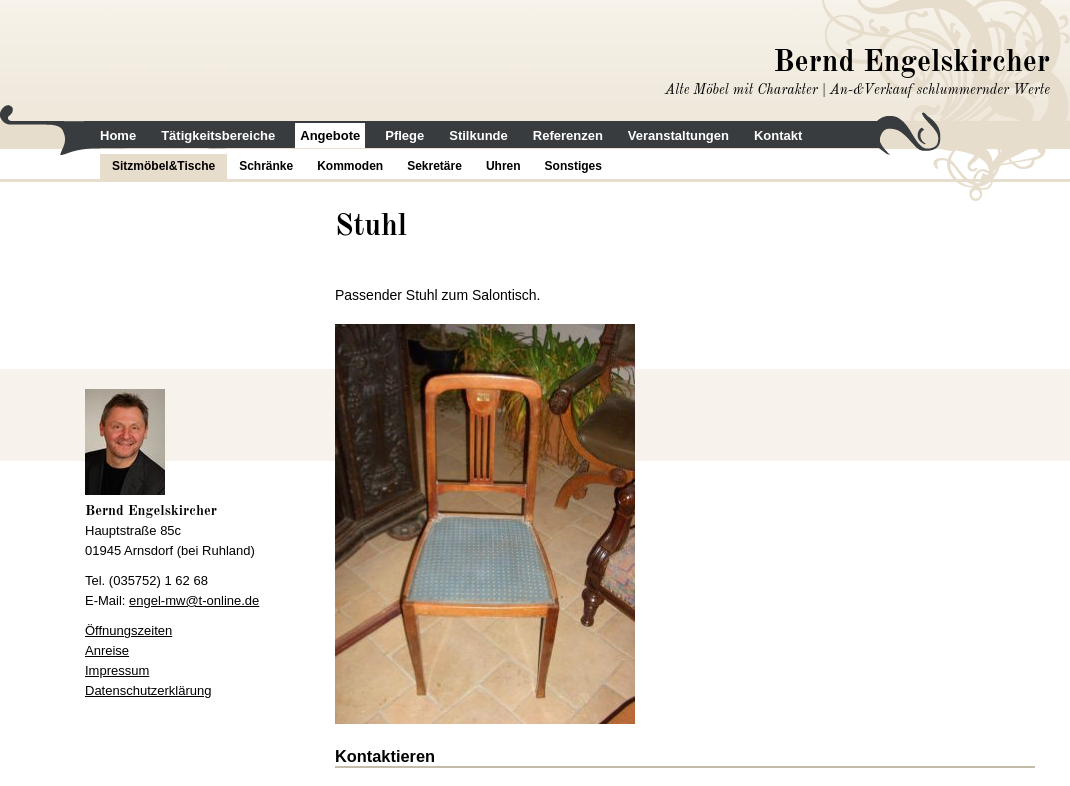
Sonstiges (573, 166)
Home (118, 135)
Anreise (107, 650)
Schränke (266, 166)
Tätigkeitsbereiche (218, 135)
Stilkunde (478, 135)
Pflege (404, 135)
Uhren (503, 166)
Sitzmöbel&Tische (163, 166)
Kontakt (778, 135)
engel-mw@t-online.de (194, 600)
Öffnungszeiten (128, 630)
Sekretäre (434, 166)
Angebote (330, 135)
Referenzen (568, 135)
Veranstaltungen (678, 135)
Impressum (117, 670)
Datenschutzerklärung (148, 690)
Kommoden (350, 166)
